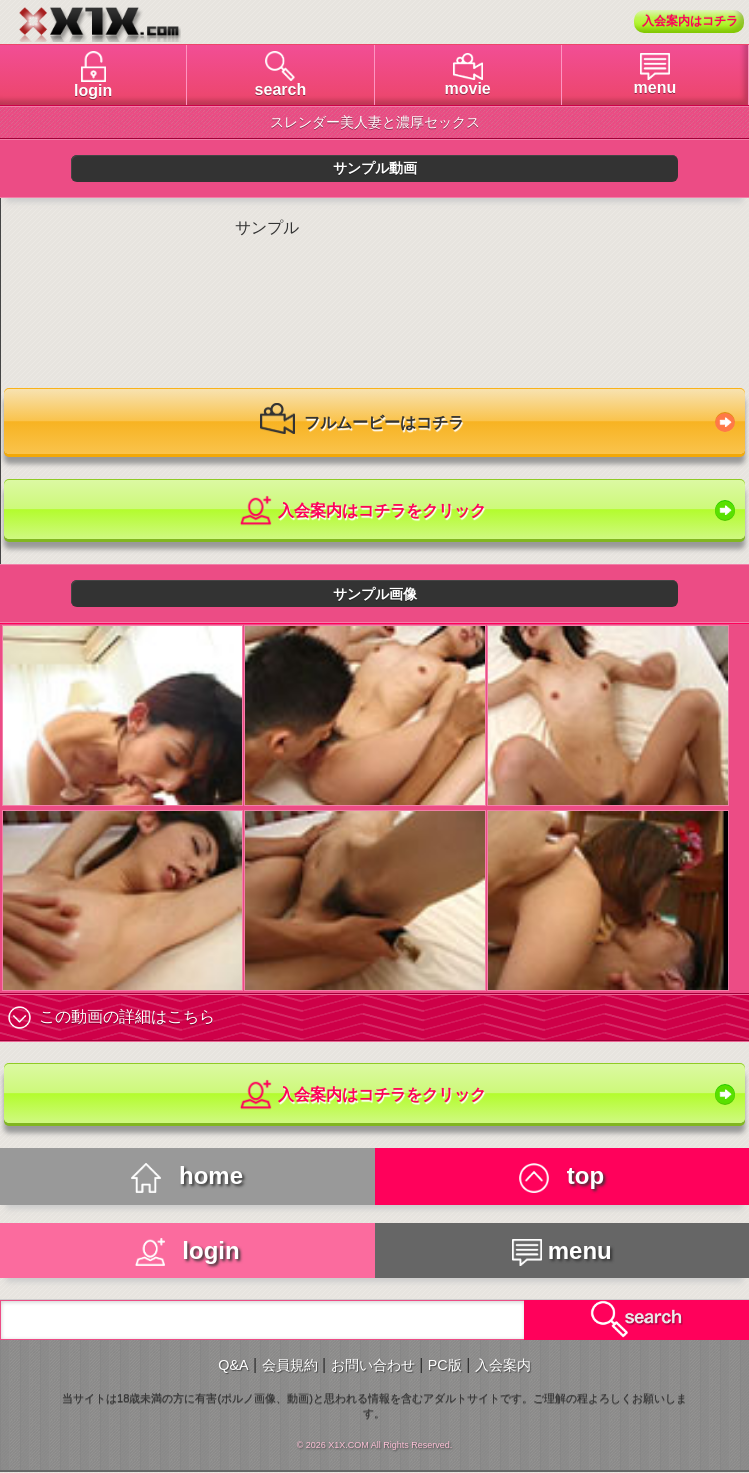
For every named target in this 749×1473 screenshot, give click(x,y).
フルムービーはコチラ (362, 424)
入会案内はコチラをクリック (361, 511)
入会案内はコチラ (690, 21)
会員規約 (290, 1365)
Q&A (233, 1365)
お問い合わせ (373, 1365)
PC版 (445, 1365)
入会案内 (503, 1365)
